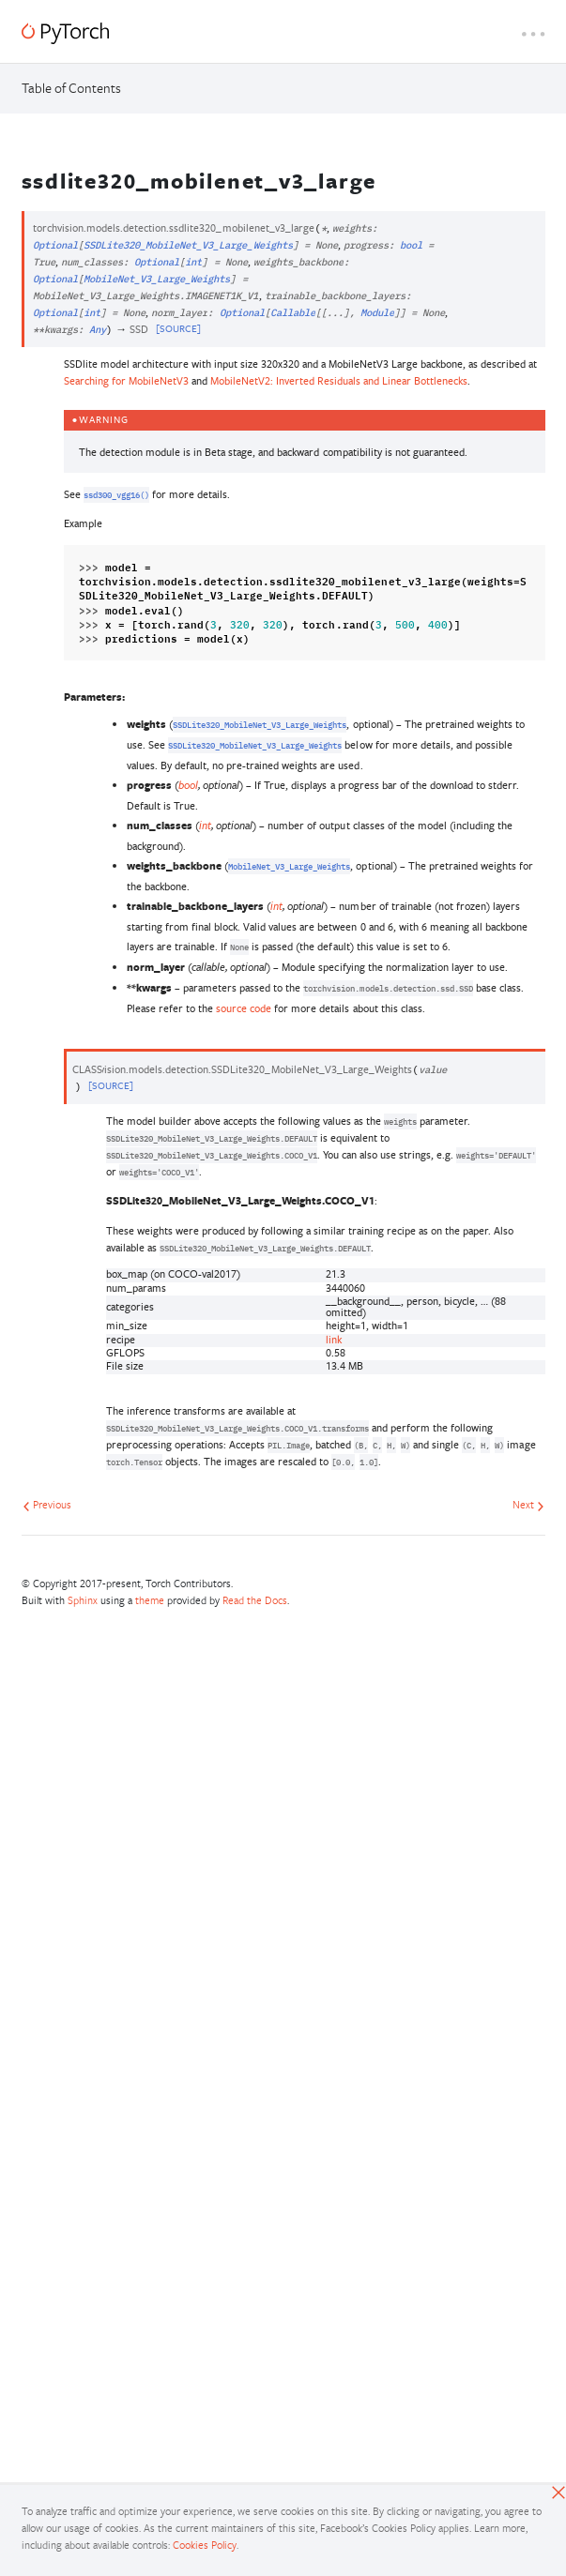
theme (149, 1600)
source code (243, 1008)
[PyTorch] (65, 33)
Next (528, 1504)
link (334, 1339)
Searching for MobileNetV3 (126, 380)
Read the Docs (254, 1600)
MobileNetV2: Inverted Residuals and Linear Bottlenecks (339, 380)
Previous (47, 1504)
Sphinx (83, 1600)
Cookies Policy (205, 2545)
